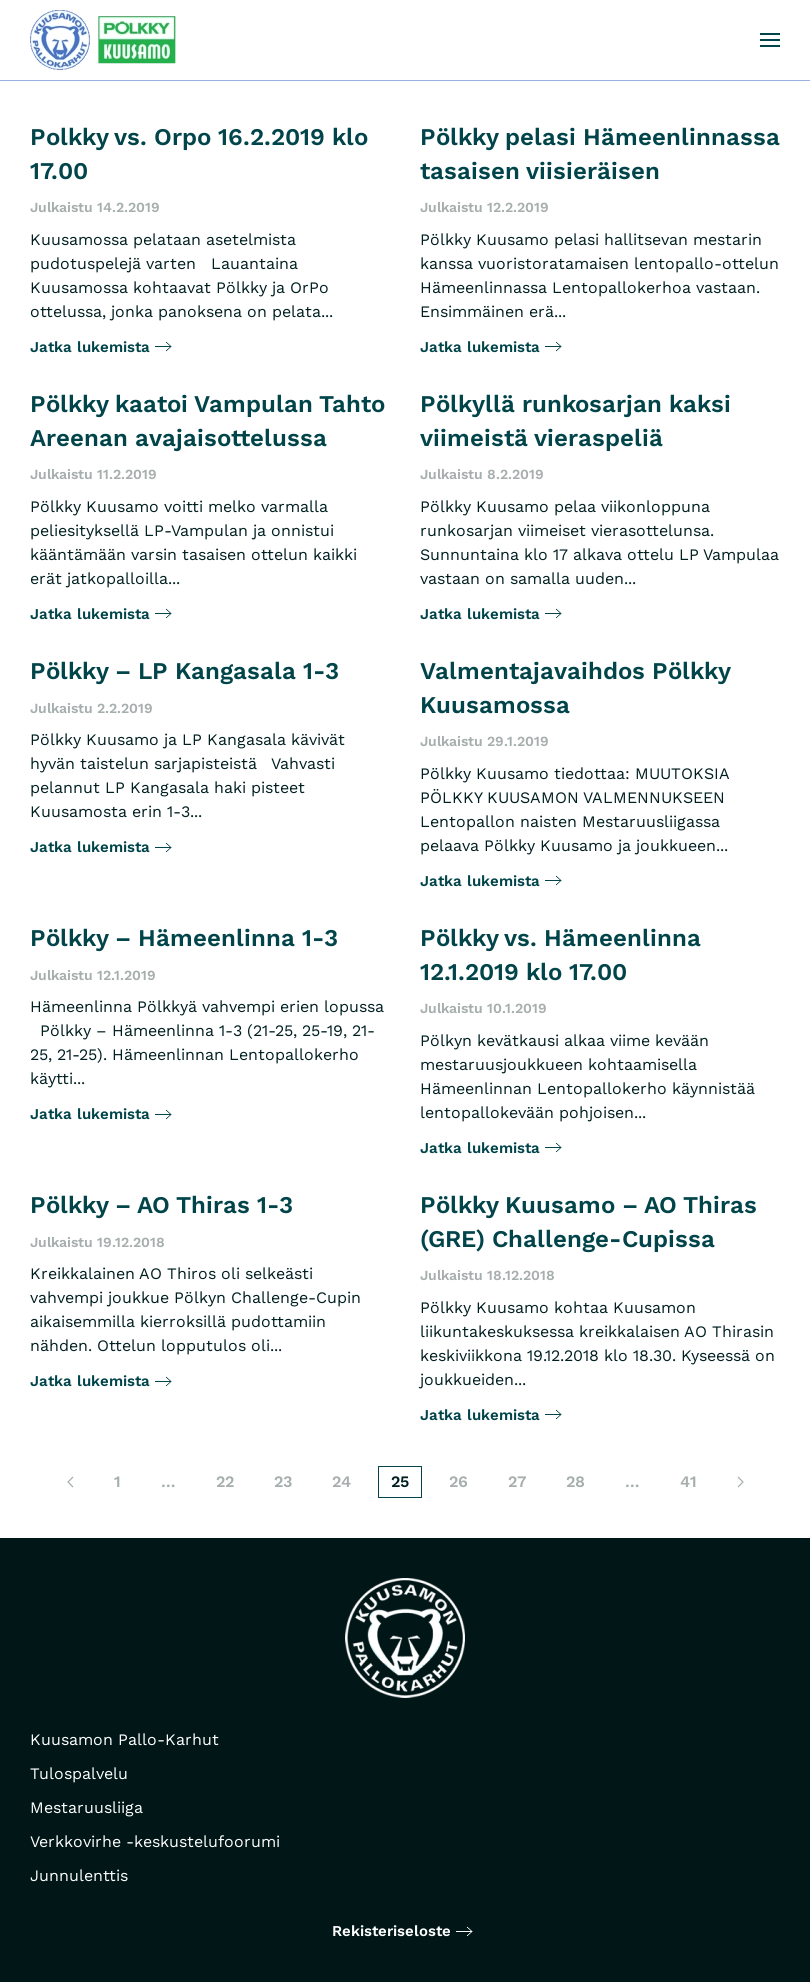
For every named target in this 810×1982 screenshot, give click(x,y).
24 (341, 1481)
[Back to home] (104, 40)
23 (283, 1481)
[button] (770, 40)
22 (225, 1481)
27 (517, 1481)
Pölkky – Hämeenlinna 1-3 (184, 938)
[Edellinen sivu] (70, 1482)
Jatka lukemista (90, 347)
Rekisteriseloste (391, 1931)
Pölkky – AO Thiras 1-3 (161, 1205)
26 (458, 1481)
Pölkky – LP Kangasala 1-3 (184, 671)
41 (688, 1481)
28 (575, 1481)
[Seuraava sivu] (740, 1482)
